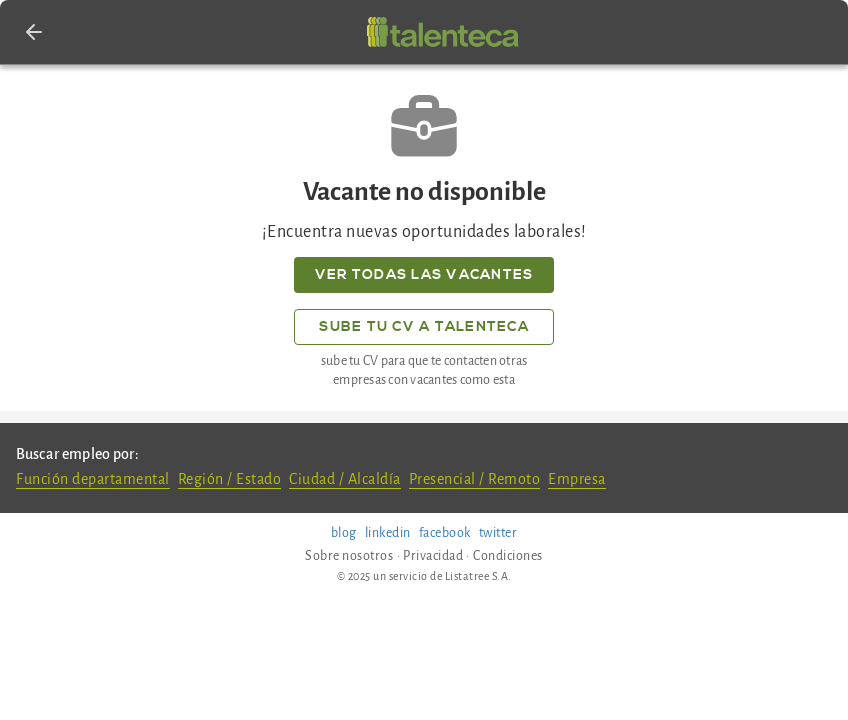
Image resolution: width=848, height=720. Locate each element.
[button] (34, 32)
